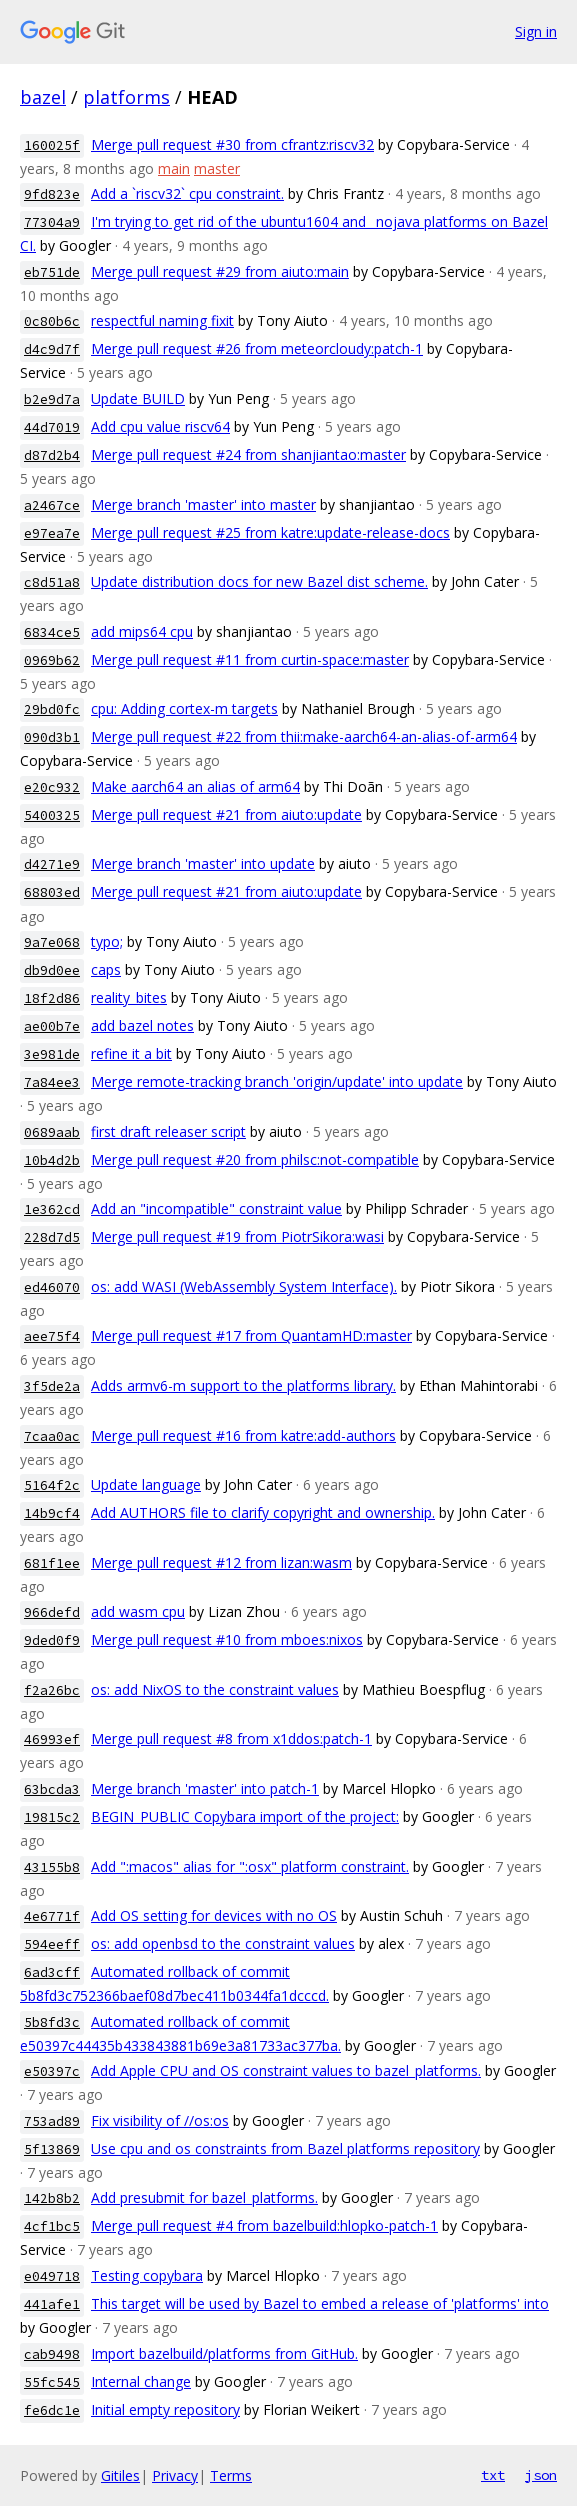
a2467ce (52, 505)
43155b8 (52, 1867)
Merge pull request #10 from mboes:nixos (227, 1639)
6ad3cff (52, 1972)
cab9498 (52, 2354)
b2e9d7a (52, 399)
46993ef (52, 1739)
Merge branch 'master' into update (203, 863)
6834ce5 (52, 632)
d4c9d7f (52, 349)
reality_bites (129, 997)
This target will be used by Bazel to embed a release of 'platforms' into (320, 2303)
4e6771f (52, 1916)
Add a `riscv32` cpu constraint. (187, 193)
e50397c (52, 2071)
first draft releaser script (168, 1131)
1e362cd (52, 1209)
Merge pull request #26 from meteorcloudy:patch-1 (257, 348)
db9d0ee (52, 970)
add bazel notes (142, 1025)
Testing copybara (147, 2275)
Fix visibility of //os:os (160, 2120)
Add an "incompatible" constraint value (216, 1208)
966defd (52, 1612)
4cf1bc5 (52, 2226)
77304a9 (52, 222)
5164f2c (52, 1485)
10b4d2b (52, 1160)
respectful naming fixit (162, 320)
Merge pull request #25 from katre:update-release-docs (270, 532)
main (174, 168)
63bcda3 (52, 1789)
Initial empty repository (165, 2409)
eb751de (52, 272)
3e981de (52, 1054)
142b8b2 (52, 2198)
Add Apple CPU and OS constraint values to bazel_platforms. (286, 2070)
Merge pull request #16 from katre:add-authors (243, 1435)
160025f (52, 145)
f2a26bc (52, 1690)
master (217, 168)
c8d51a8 (52, 582)
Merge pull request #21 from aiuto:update (226, 814)
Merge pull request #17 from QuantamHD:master (251, 1335)
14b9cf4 (52, 1513)
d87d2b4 (52, 455)
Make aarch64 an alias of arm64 (195, 786)
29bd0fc (52, 709)
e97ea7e (52, 533)
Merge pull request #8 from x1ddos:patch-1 (231, 1738)
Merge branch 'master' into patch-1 (205, 1788)
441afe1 (52, 2304)
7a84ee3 (52, 1082)
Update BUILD (138, 398)
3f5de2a (52, 1386)
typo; (107, 941)
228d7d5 (52, 1237)
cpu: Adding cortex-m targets (184, 708)
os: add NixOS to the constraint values (215, 1689)
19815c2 (52, 1817)
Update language (146, 1484)
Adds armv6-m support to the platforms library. (243, 1385)
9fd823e (52, 194)
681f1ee (52, 1563)
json (541, 2475)
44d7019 (52, 427)
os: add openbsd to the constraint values (223, 1943)
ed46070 (52, 1287)
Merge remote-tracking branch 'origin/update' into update (277, 1081)
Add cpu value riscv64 (160, 426)
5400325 (52, 815)
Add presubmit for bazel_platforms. (204, 2197)
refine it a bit (131, 1053)
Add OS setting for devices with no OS (214, 1915)
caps (106, 969)
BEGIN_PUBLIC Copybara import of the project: (245, 1816)
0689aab (52, 1132)
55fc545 (52, 2382)
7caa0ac (52, 1436)
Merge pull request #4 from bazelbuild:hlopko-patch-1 (264, 2225)
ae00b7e (52, 1026)
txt (493, 2475)
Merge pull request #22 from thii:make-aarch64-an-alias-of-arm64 (304, 736)
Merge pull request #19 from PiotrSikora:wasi (237, 1236)
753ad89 (52, 2121)
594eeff (52, 1944)
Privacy (175, 2475)
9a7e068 (52, 942)
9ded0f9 (52, 1640)
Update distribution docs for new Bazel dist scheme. (259, 581)
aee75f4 (52, 1336)
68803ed (52, 892)
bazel (43, 97)
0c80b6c (52, 321)
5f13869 (52, 2149)
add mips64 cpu (142, 631)
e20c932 (52, 787)
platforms (126, 97)
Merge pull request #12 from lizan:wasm (221, 1562)
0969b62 (52, 660)
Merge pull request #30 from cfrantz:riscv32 (232, 144)
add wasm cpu (138, 1611)
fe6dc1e (52, 2410)
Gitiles (120, 2475)
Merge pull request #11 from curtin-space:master (250, 659)
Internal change (141, 2381)
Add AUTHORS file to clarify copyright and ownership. (263, 1512)
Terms (231, 2475)
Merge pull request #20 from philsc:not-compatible (255, 1159)
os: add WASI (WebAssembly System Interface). (244, 1286)
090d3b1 (52, 737)
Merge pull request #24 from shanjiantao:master (248, 454)
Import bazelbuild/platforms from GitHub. (224, 2353)
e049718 (52, 2276)
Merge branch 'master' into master (203, 504)
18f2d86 (52, 998)
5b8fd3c (52, 2022)
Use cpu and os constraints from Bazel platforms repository (285, 2148)
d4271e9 (52, 864)
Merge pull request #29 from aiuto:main (220, 271)
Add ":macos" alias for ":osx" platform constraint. (250, 1866)
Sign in (536, 31)
